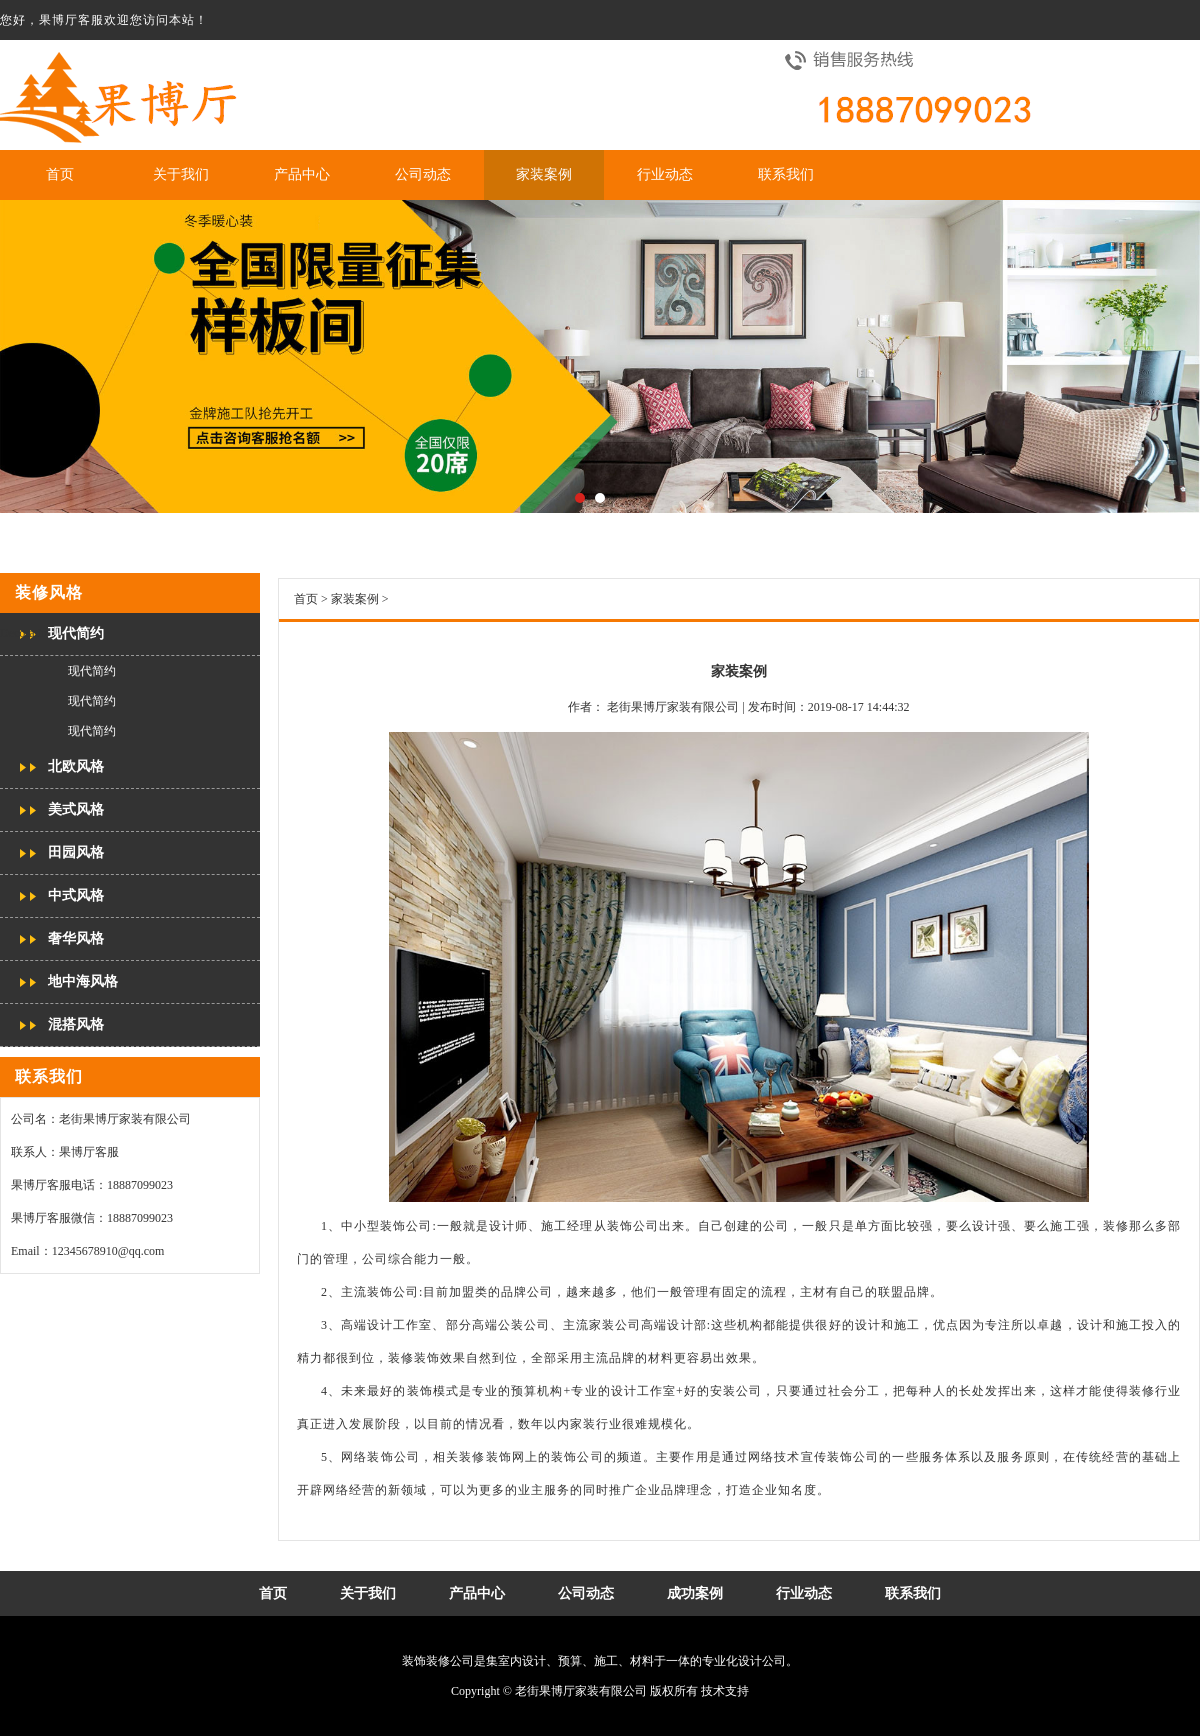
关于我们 (181, 174)
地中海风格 (83, 981)
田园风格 (76, 852)
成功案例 (695, 1593)
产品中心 (302, 174)
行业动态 (665, 174)
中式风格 (76, 895)
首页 (60, 174)
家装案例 (544, 174)
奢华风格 (76, 938)
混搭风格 (76, 1024)
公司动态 (423, 174)
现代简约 (76, 633)
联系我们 (786, 174)
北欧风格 (76, 766)
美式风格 (76, 809)
